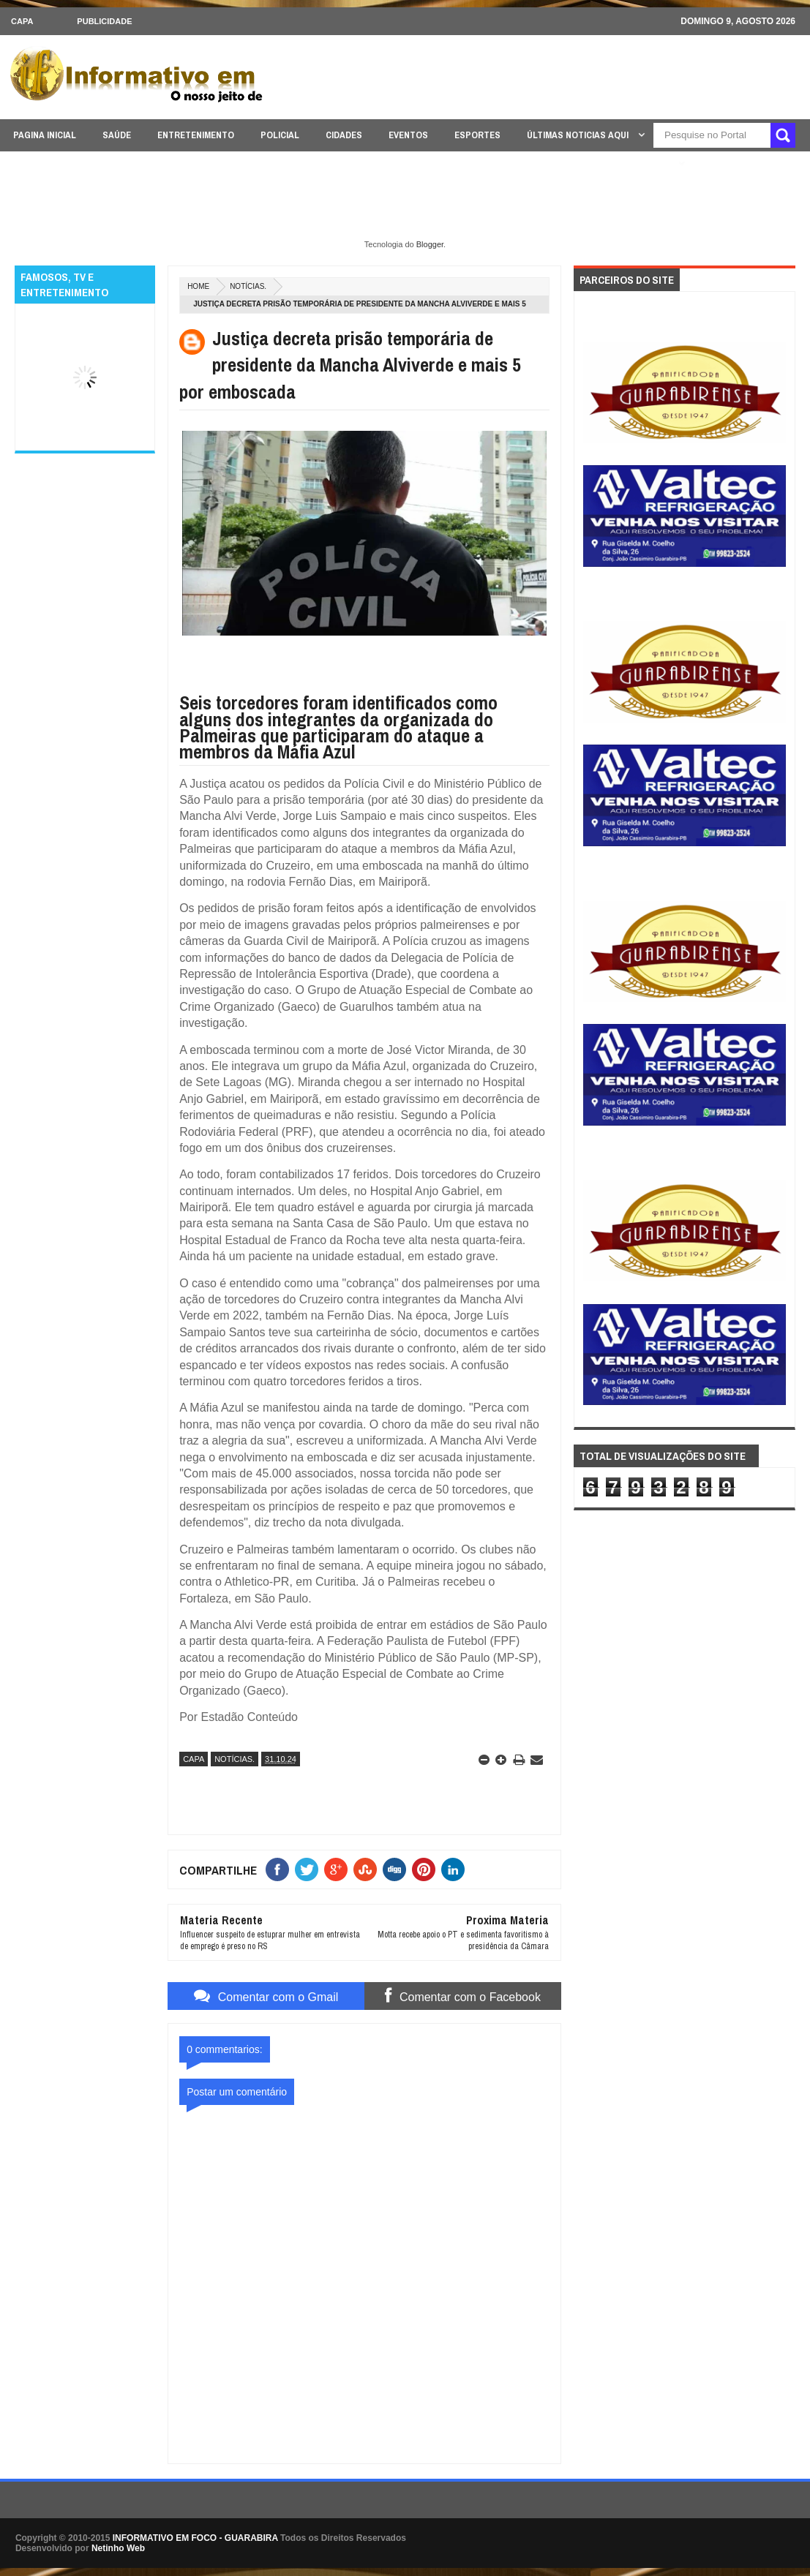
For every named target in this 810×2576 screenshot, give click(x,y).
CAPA (22, 21)
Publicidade (104, 21)
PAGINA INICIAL (44, 135)
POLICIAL (279, 135)
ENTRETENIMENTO (195, 135)
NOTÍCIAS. (248, 286)
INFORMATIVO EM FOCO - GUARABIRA (195, 2538)
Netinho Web (118, 2548)
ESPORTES (477, 135)
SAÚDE (116, 135)
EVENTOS (408, 135)
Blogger (429, 244)
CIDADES (344, 135)
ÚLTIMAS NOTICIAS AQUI (579, 135)
